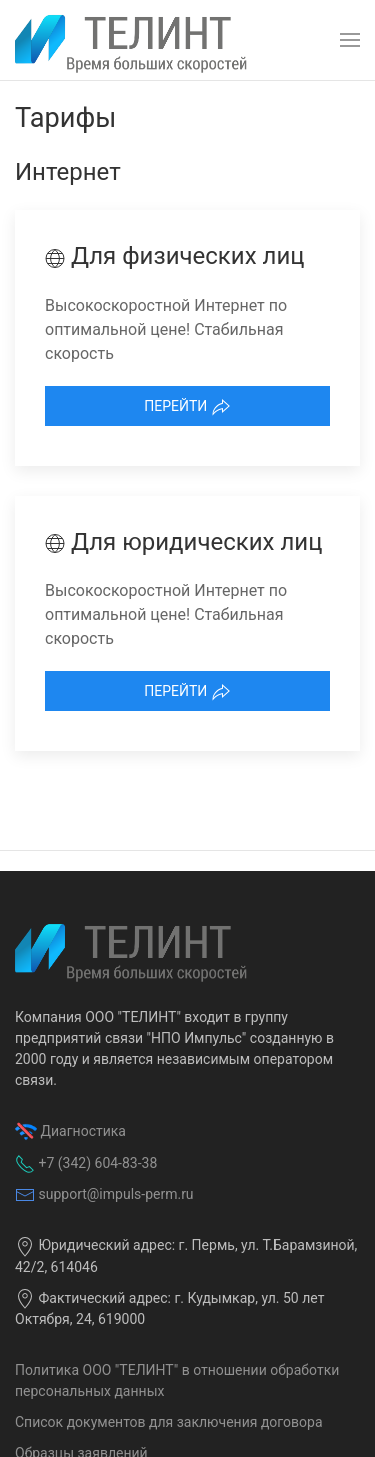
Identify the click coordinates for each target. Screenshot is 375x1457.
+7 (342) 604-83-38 (97, 1163)
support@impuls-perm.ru (115, 1194)
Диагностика (82, 1131)
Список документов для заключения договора (169, 1422)
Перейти (187, 407)
